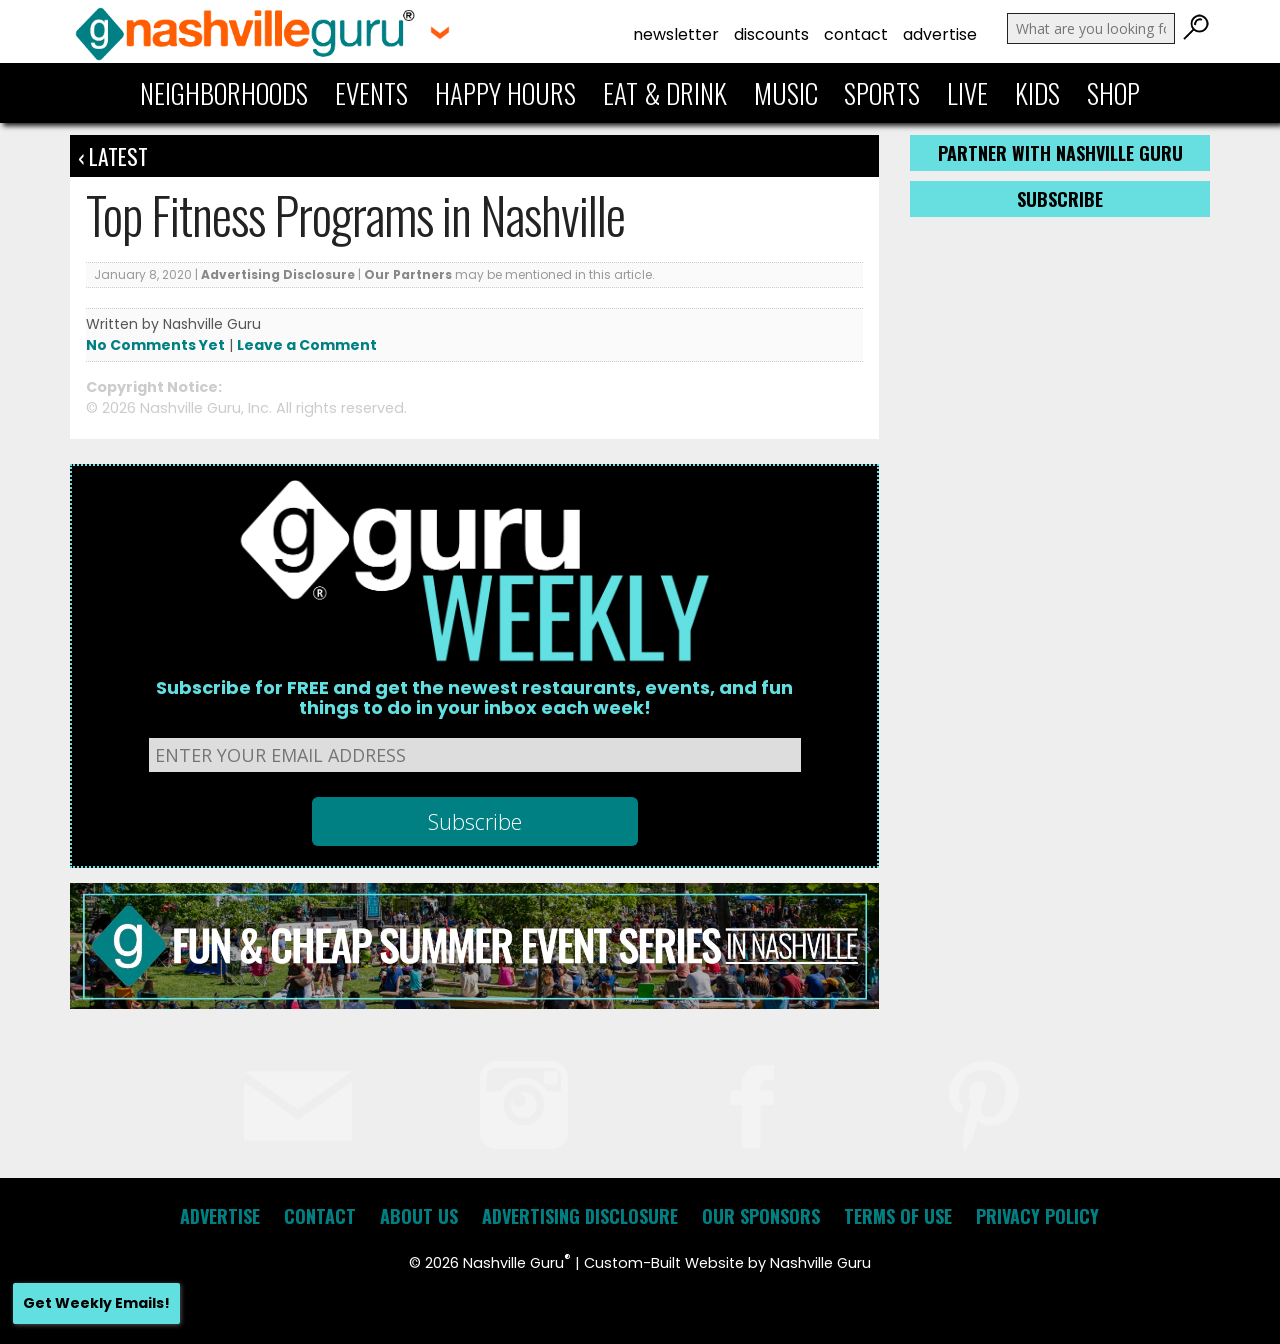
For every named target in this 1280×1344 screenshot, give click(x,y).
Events (371, 93)
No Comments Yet (155, 345)
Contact (856, 34)
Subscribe (1060, 199)
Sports (882, 93)
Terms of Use (898, 1216)
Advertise (940, 34)
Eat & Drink (665, 93)
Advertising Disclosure (278, 274)
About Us (419, 1216)
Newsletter (676, 34)
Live (967, 93)
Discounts (771, 34)
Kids (1037, 93)
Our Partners (408, 274)
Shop (1113, 93)
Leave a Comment (307, 345)
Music (786, 93)
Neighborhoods (224, 93)
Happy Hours (505, 93)
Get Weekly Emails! (96, 1303)
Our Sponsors (761, 1216)
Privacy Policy (1037, 1216)
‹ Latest (113, 156)
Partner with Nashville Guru (1060, 153)
